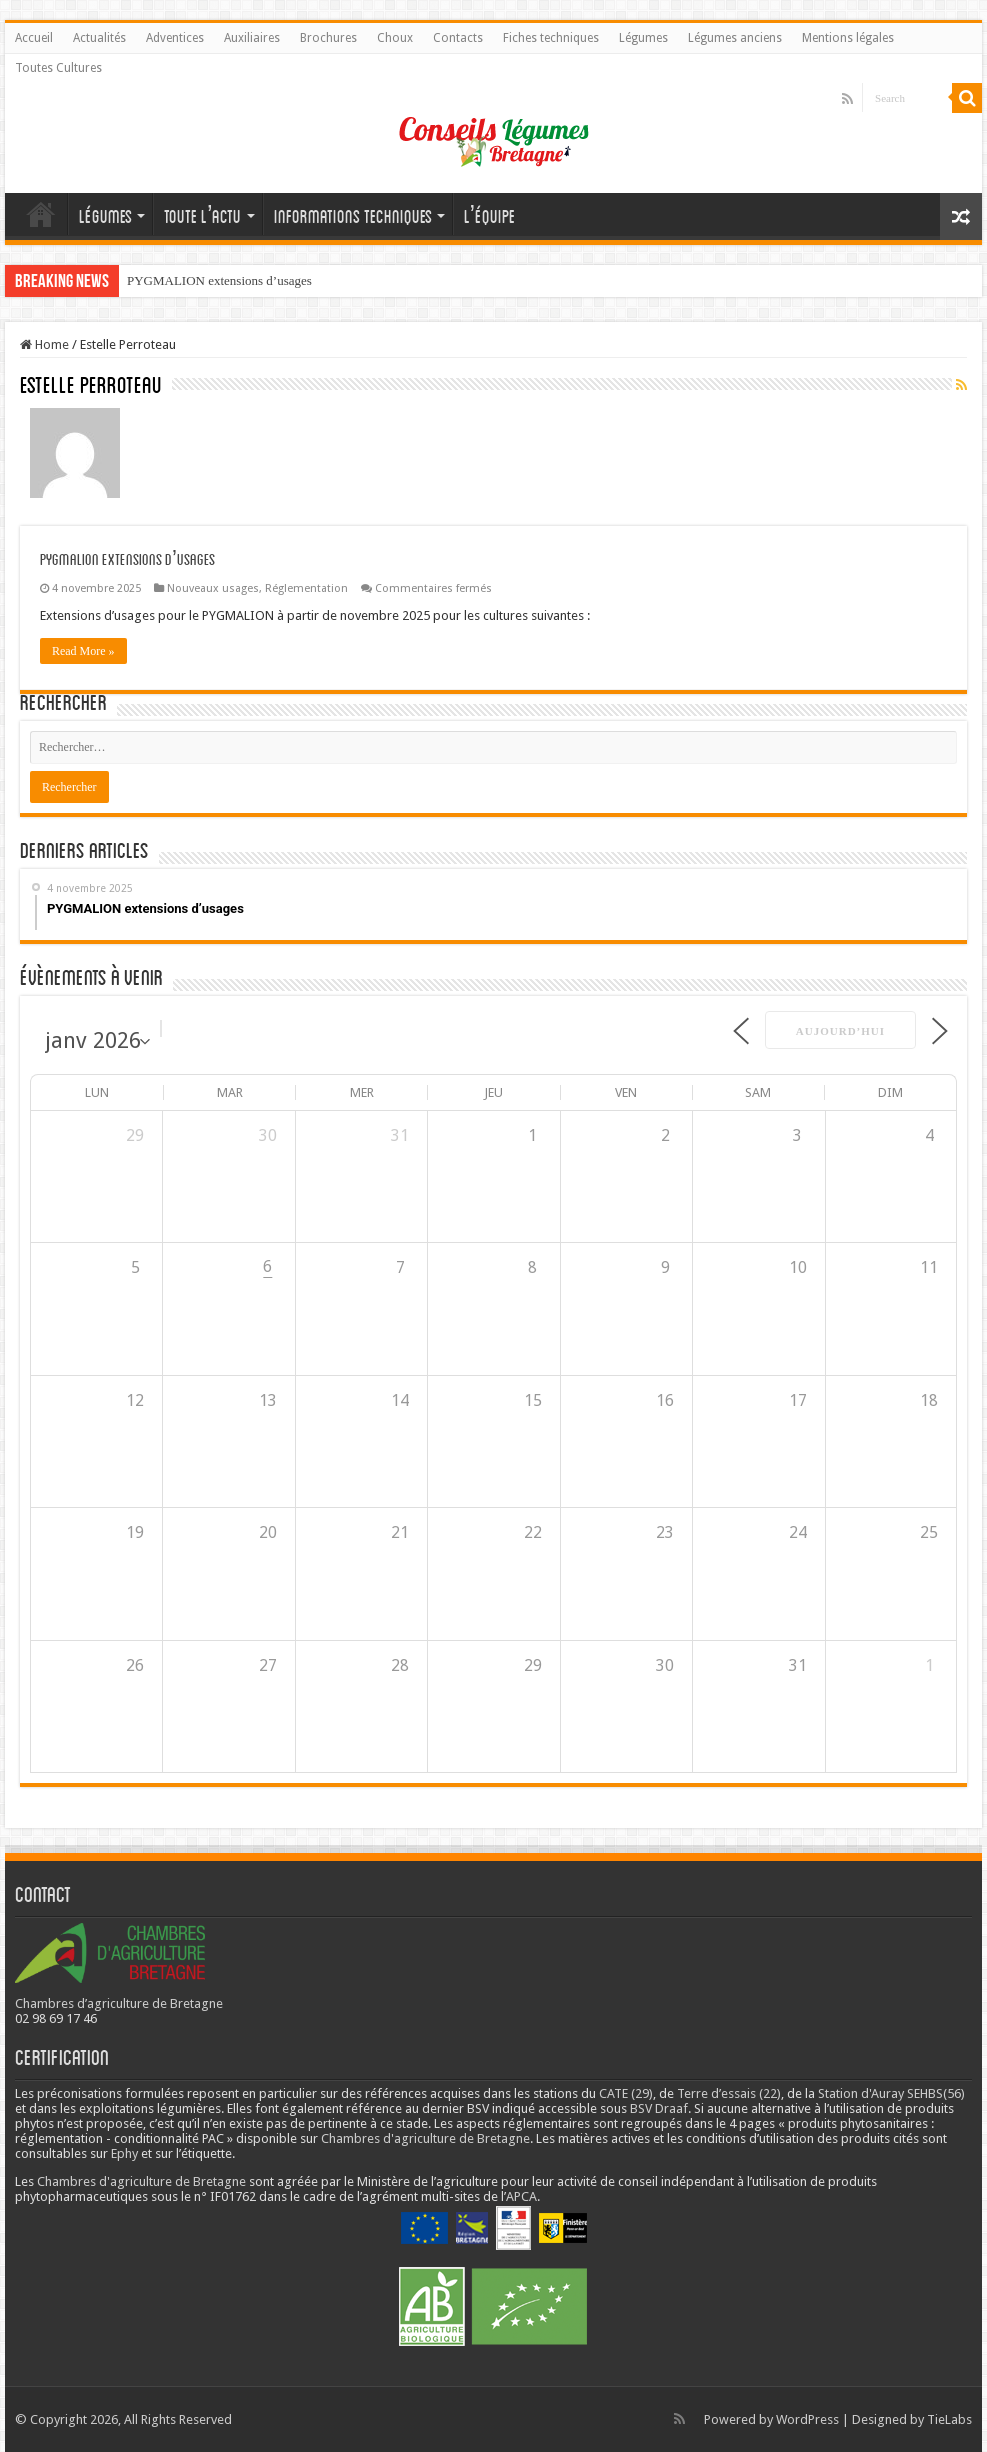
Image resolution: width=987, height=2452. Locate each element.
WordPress (807, 2419)
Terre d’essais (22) (729, 2093)
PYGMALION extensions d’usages (219, 280)
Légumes (643, 38)
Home (44, 344)
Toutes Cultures (58, 68)
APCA (521, 2196)
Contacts (458, 38)
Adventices (175, 38)
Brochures (328, 38)
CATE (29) (626, 2093)
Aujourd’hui (840, 1031)
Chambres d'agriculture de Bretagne (425, 2138)
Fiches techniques (551, 38)
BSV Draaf (659, 2108)
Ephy (124, 2153)
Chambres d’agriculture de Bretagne (119, 2003)
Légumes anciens (735, 38)
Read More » (83, 651)
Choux (395, 38)
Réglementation (306, 588)
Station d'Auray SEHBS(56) (891, 2093)
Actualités (99, 38)
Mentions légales (848, 38)
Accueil (34, 38)
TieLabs (949, 2419)
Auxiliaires (252, 38)
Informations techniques (353, 216)
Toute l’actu (203, 216)
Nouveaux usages (213, 588)
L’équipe (490, 216)
